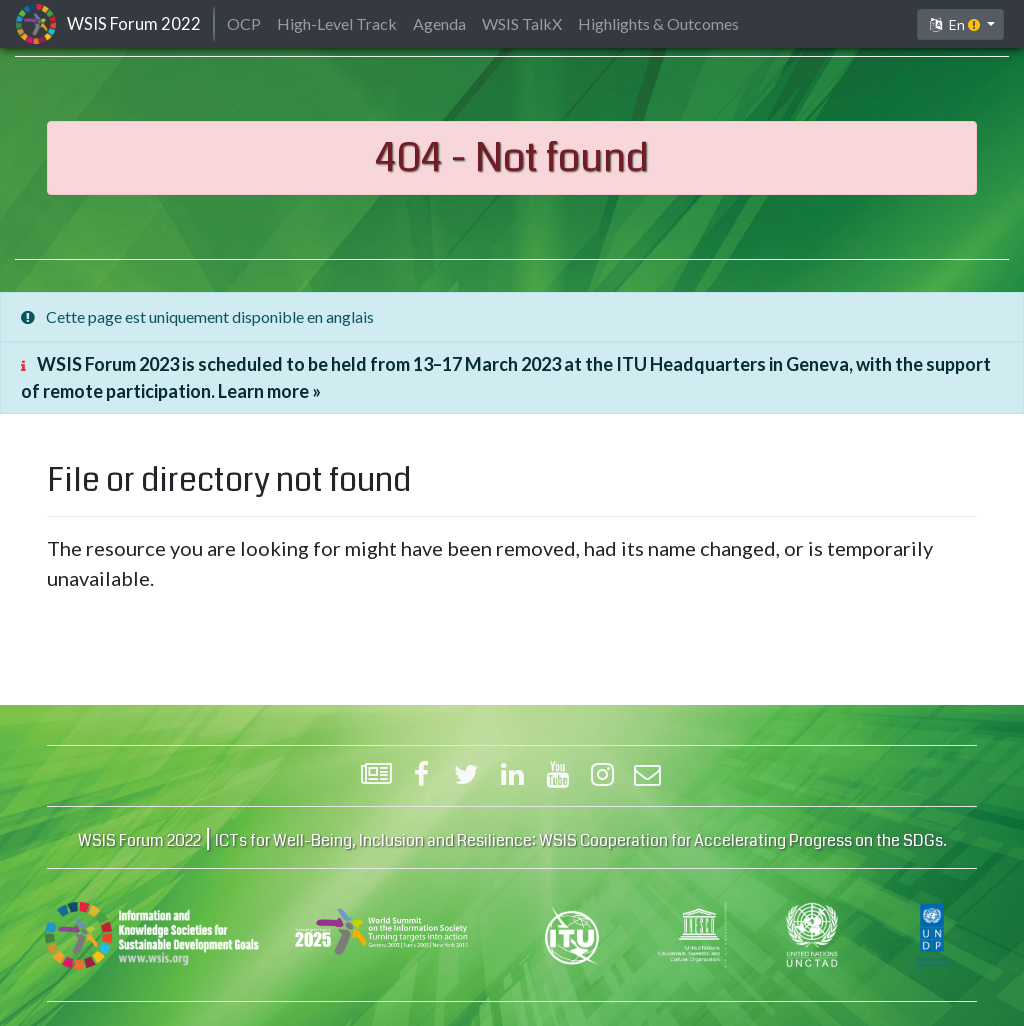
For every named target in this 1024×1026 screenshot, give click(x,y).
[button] (960, 24)
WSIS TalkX (522, 23)
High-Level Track (337, 23)
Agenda (439, 23)
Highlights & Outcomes (658, 23)
